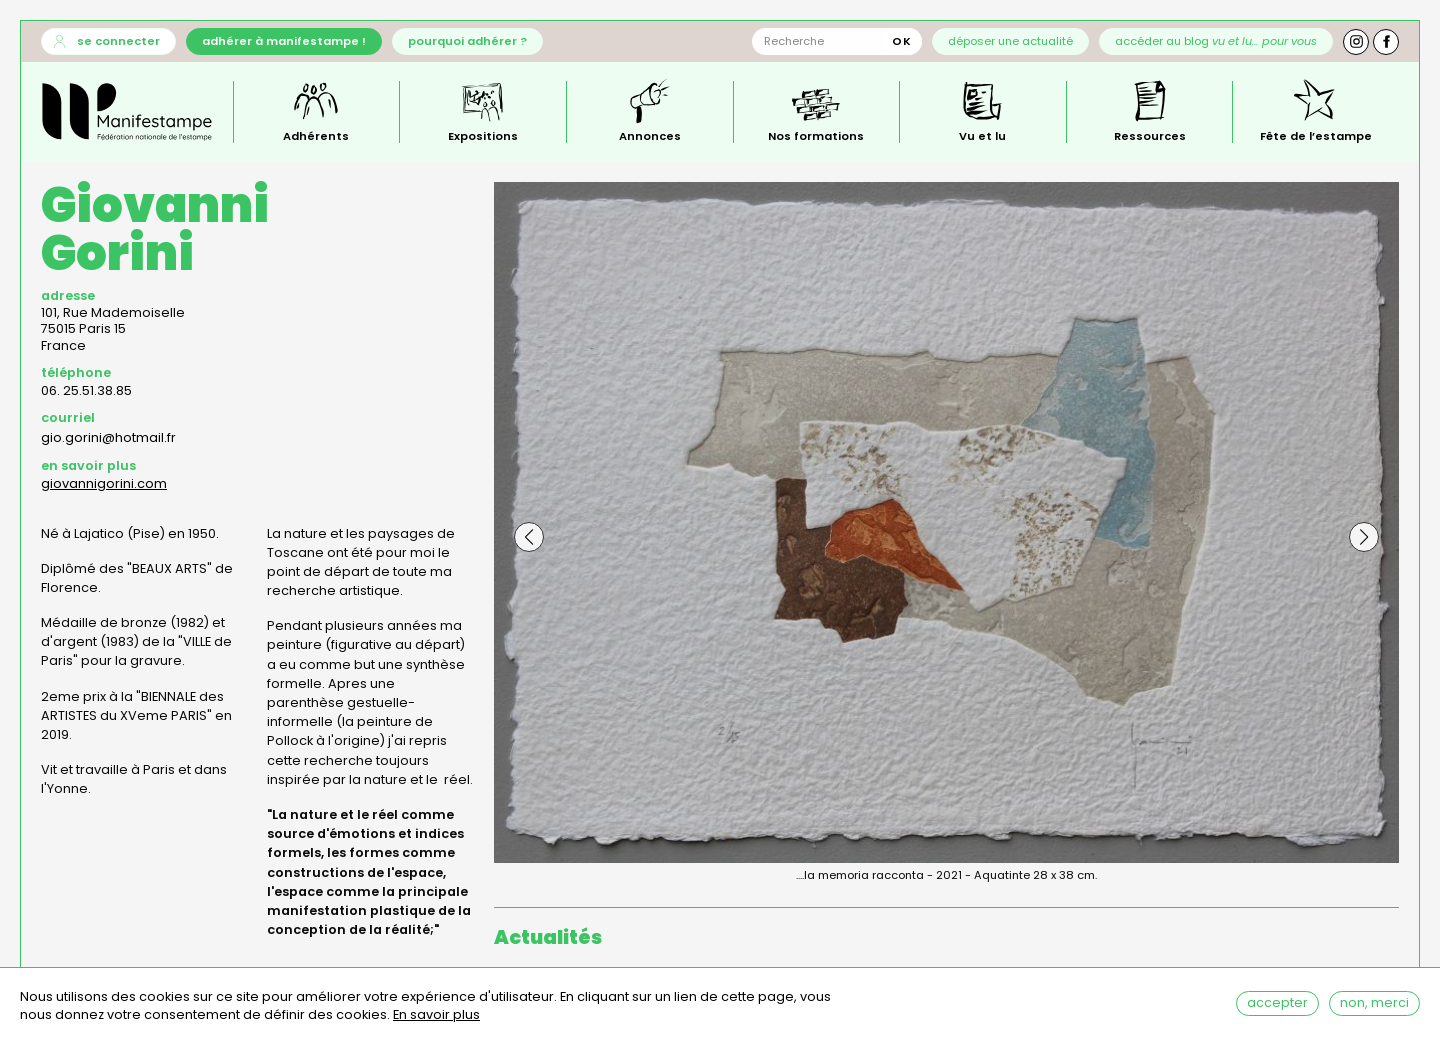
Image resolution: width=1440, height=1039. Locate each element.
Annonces (650, 135)
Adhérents (316, 135)
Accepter (1277, 1006)
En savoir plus (436, 1018)
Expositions (483, 135)
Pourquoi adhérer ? (467, 41)
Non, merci (1374, 1006)
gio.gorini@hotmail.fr (108, 437)
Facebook (1386, 42)
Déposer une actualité (1010, 41)
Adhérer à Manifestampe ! (284, 41)
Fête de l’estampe (1316, 135)
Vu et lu (982, 135)
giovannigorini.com (104, 483)
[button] (529, 537)
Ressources (1150, 135)
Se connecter (118, 41)
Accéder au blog (1216, 41)
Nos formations (816, 135)
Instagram (1356, 42)
